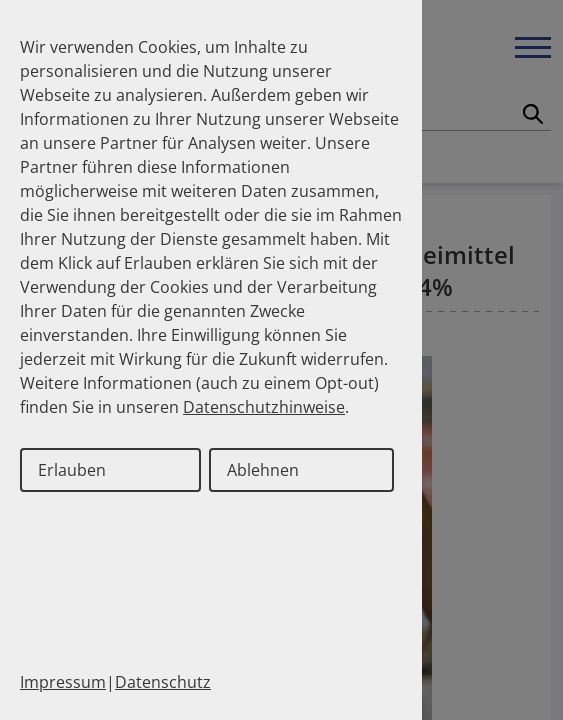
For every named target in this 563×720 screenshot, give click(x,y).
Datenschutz (163, 682)
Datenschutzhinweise (264, 407)
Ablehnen (263, 470)
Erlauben (72, 470)
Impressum (63, 682)
